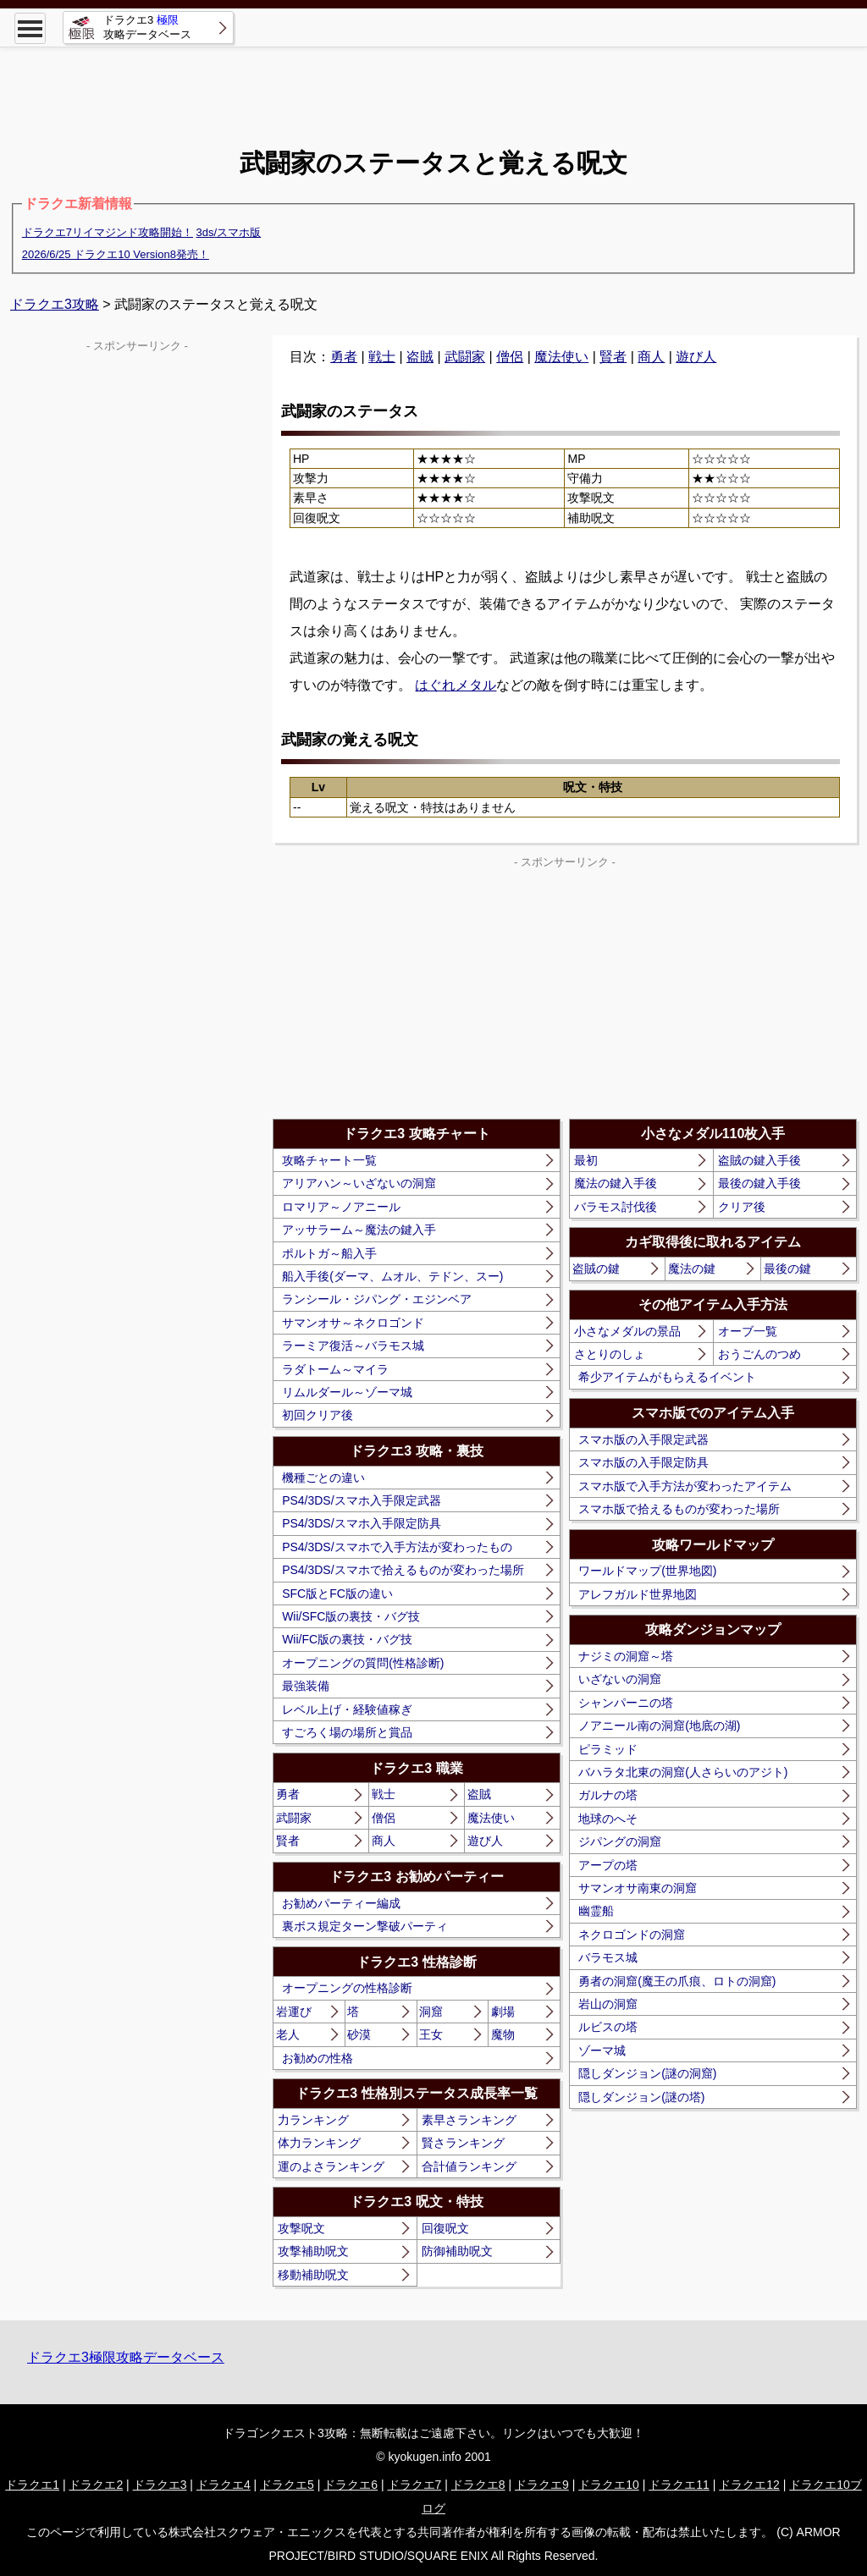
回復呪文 (445, 2228)
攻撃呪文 (301, 2228)
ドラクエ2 (96, 2484)
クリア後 (741, 1207)
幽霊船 (596, 1911)
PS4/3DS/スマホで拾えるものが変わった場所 (402, 1570)
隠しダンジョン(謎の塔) (641, 2097)
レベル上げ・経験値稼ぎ (347, 1709)
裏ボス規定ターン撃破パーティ (365, 1926)
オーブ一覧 (747, 1331)
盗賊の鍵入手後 (759, 1160)
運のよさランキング (331, 2166)
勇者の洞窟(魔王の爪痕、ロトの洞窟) (677, 1981)
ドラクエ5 (287, 2484)
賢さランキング (463, 2142)
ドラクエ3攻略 (54, 304)
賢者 (613, 357)
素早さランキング (469, 2120)
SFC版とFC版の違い (337, 1593)
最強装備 (305, 1686)
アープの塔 (608, 1865)
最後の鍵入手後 (759, 1183)
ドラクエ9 (542, 2484)
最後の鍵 (787, 1268)
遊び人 (696, 357)
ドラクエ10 (608, 2484)
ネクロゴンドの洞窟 (631, 1934)
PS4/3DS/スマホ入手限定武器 (361, 1500)
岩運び (294, 2011)
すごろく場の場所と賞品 (347, 1732)
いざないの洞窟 (619, 1679)
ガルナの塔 (608, 1795)
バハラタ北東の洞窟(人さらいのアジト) (682, 1772)
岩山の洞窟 (608, 2004)
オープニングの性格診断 (347, 1988)
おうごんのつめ (759, 1354)
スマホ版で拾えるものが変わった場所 (679, 1509)
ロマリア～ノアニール (341, 1207)
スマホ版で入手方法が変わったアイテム (685, 1486)
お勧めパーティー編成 (341, 1903)
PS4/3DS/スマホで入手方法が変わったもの (396, 1547)
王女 (431, 2034)
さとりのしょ (609, 1354)
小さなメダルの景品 (627, 1331)
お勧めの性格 (317, 2058)
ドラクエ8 (478, 2484)
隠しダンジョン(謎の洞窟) (647, 2073)
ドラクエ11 (679, 2484)
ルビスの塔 (608, 2027)
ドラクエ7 (415, 2484)
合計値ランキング (469, 2166)
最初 (586, 1160)
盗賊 (420, 357)
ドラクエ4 (223, 2484)
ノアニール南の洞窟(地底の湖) (659, 1725)
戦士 (381, 357)
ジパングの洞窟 (619, 1841)
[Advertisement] (433, 85)
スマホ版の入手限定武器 (643, 1439)
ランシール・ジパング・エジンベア (377, 1299)
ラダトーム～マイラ (335, 1369)
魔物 (503, 2034)
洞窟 (431, 2011)
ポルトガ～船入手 (329, 1253)
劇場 (503, 2011)
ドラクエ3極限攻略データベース (125, 2357)
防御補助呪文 (457, 2251)
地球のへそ (608, 1818)
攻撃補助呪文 (313, 2251)
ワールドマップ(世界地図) (647, 1570)
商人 (651, 357)
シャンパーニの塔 (625, 1702)
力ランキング (313, 2120)
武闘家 (465, 357)
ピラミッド (608, 1749)
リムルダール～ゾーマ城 (347, 1392)
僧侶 (509, 357)
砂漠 (359, 2034)
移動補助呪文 (313, 2275)
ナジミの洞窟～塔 (625, 1656)
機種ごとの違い (323, 1477)
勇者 (343, 357)
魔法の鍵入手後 (615, 1183)
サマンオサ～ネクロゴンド (353, 1322)
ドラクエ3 (160, 2484)
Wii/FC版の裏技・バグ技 (347, 1639)
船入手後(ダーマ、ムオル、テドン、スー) (392, 1276)
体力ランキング (319, 2142)
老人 (288, 2034)
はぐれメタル (455, 685)
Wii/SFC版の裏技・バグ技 (351, 1616)
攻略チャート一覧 (329, 1160)
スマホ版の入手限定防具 (643, 1462)
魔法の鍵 (691, 1268)
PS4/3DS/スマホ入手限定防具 (361, 1523)
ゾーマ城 (602, 2050)
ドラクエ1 (32, 2484)
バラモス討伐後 (615, 1207)
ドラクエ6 (350, 2484)
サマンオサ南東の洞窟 (637, 1888)
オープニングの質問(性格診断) (363, 1663)
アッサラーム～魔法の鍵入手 (359, 1229)
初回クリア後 (317, 1415)
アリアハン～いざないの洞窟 (359, 1183)
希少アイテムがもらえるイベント (667, 1377)
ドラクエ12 (749, 2484)
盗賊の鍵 (596, 1268)
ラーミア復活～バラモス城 (353, 1345)
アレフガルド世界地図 (637, 1594)
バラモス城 (608, 1957)
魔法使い (561, 357)
